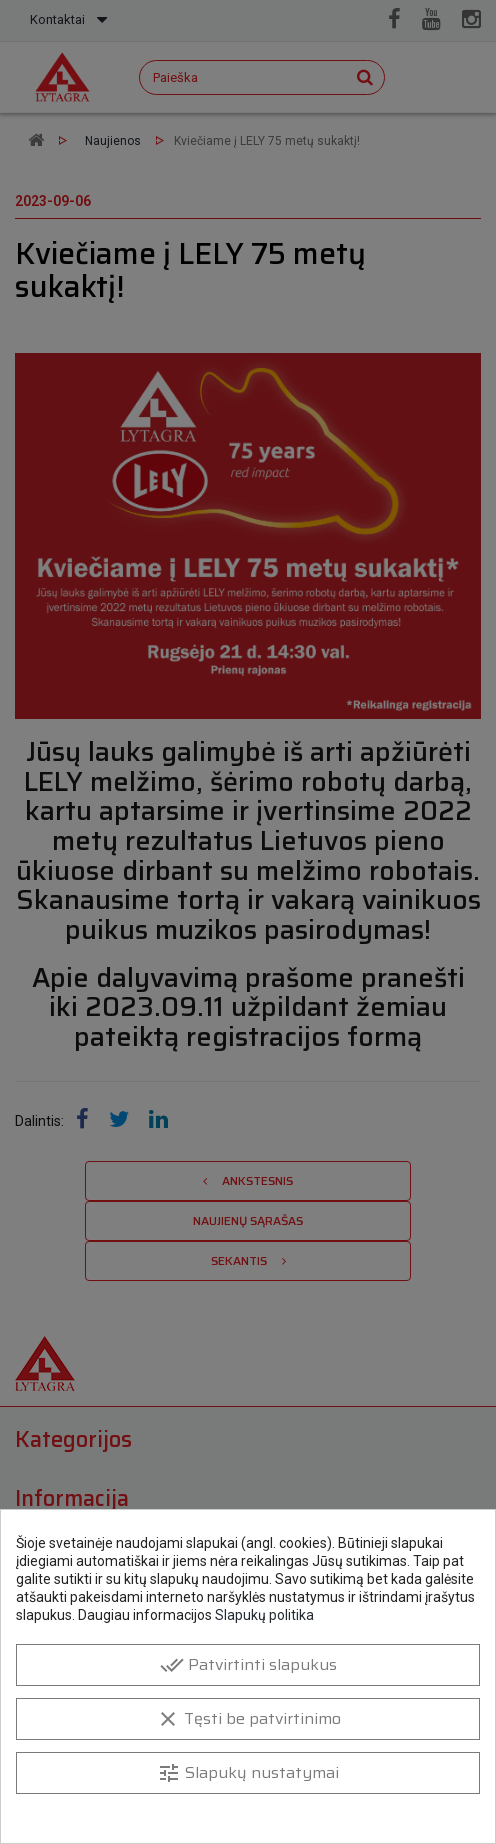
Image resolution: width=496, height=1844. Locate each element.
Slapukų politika (264, 1615)
